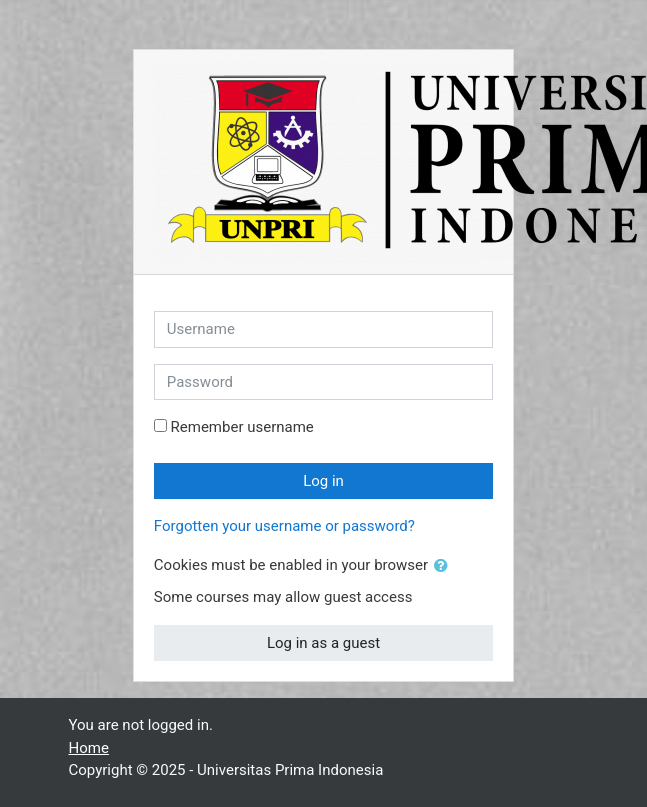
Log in (323, 481)
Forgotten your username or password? (284, 526)
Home (89, 748)
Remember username (242, 427)
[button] (445, 566)
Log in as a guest (323, 643)
